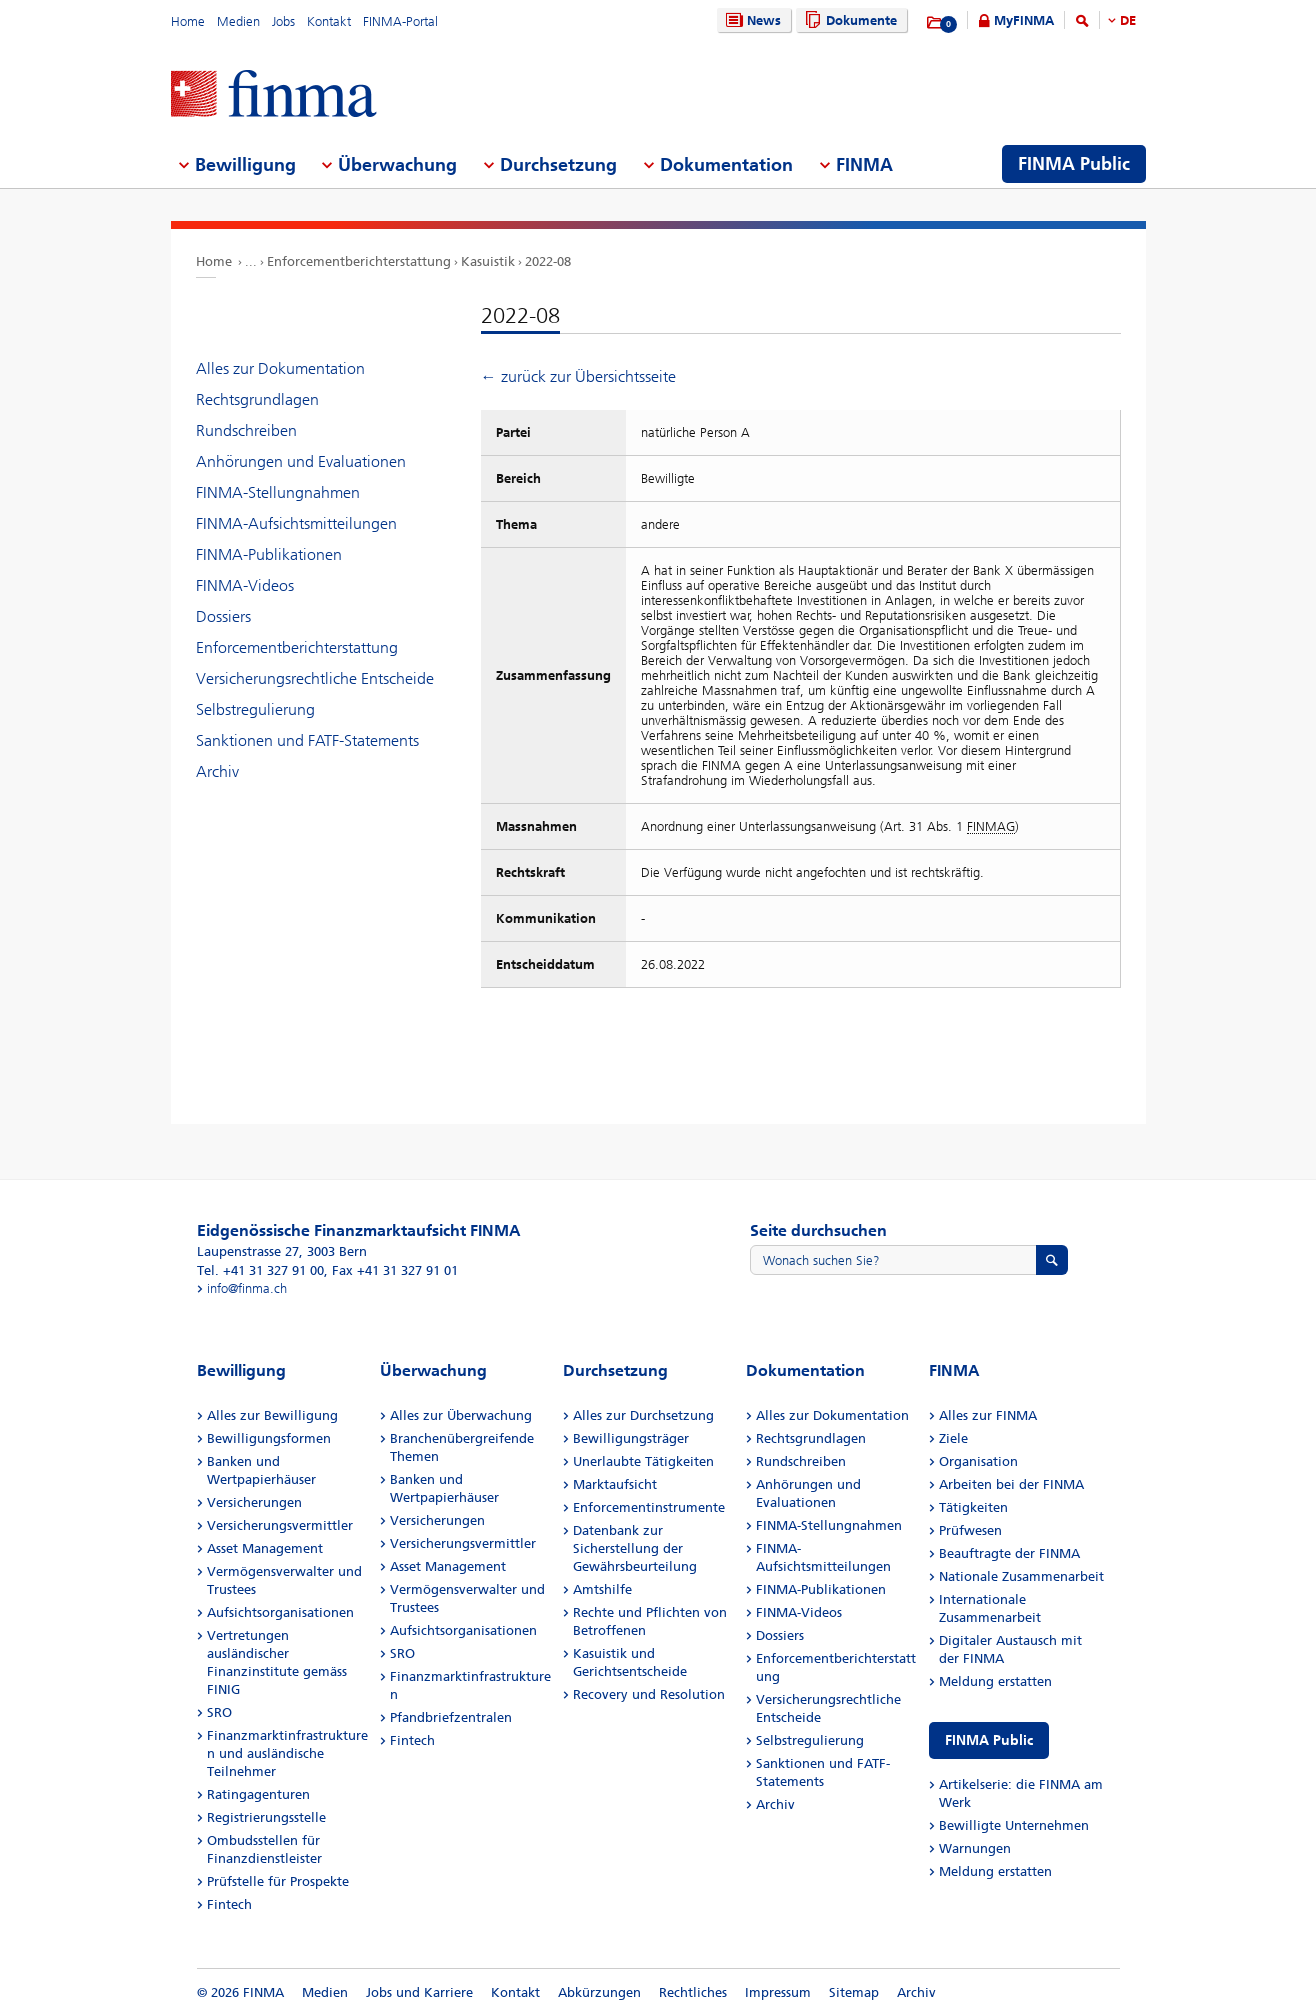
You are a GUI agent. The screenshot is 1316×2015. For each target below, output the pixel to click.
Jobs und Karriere (419, 1992)
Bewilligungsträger (631, 1438)
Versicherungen (254, 1502)
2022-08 (548, 261)
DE (1128, 20)
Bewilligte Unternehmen (1014, 1825)
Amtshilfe (602, 1589)
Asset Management (265, 1548)
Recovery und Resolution (649, 1694)
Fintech (229, 1904)
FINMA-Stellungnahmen (278, 492)
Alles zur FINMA (988, 1415)
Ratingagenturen (258, 1794)
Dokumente (848, 20)
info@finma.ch (247, 1288)
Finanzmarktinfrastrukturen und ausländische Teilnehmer (287, 1753)
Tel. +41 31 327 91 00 (260, 1270)
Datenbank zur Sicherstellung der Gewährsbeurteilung (635, 1548)
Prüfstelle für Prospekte (278, 1881)
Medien (238, 21)
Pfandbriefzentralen (451, 1717)
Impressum (778, 1992)
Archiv (217, 771)
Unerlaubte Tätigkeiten (643, 1461)
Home (188, 21)
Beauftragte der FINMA (1009, 1553)
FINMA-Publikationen (269, 554)
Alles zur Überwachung (461, 1415)
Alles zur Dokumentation (280, 368)
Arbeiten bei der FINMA (1011, 1484)
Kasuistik (488, 261)
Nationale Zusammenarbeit (1021, 1576)
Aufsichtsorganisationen (280, 1612)
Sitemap (854, 1992)
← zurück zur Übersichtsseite (578, 376)
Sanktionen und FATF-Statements (307, 740)
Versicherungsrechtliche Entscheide (315, 678)
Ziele (953, 1438)
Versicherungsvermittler (280, 1525)
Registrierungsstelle (266, 1817)
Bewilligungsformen (269, 1438)
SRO (219, 1712)
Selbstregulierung (255, 709)
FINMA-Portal (400, 21)
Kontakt (329, 21)
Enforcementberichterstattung (359, 261)
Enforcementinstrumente (649, 1507)
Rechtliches (693, 1992)
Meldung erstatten (995, 1681)
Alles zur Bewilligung (272, 1415)
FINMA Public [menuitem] (1074, 164)
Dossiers (223, 616)
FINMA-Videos (245, 585)
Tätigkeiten (973, 1507)
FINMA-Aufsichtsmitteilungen (296, 523)
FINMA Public (989, 1740)
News (751, 20)
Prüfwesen (970, 1530)
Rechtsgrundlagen (257, 399)
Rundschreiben (246, 430)
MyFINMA (1024, 20)
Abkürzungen (599, 1992)
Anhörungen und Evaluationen (301, 461)
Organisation (978, 1461)
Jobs (283, 21)
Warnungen (975, 1848)
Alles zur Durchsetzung (643, 1415)
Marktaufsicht (615, 1484)
